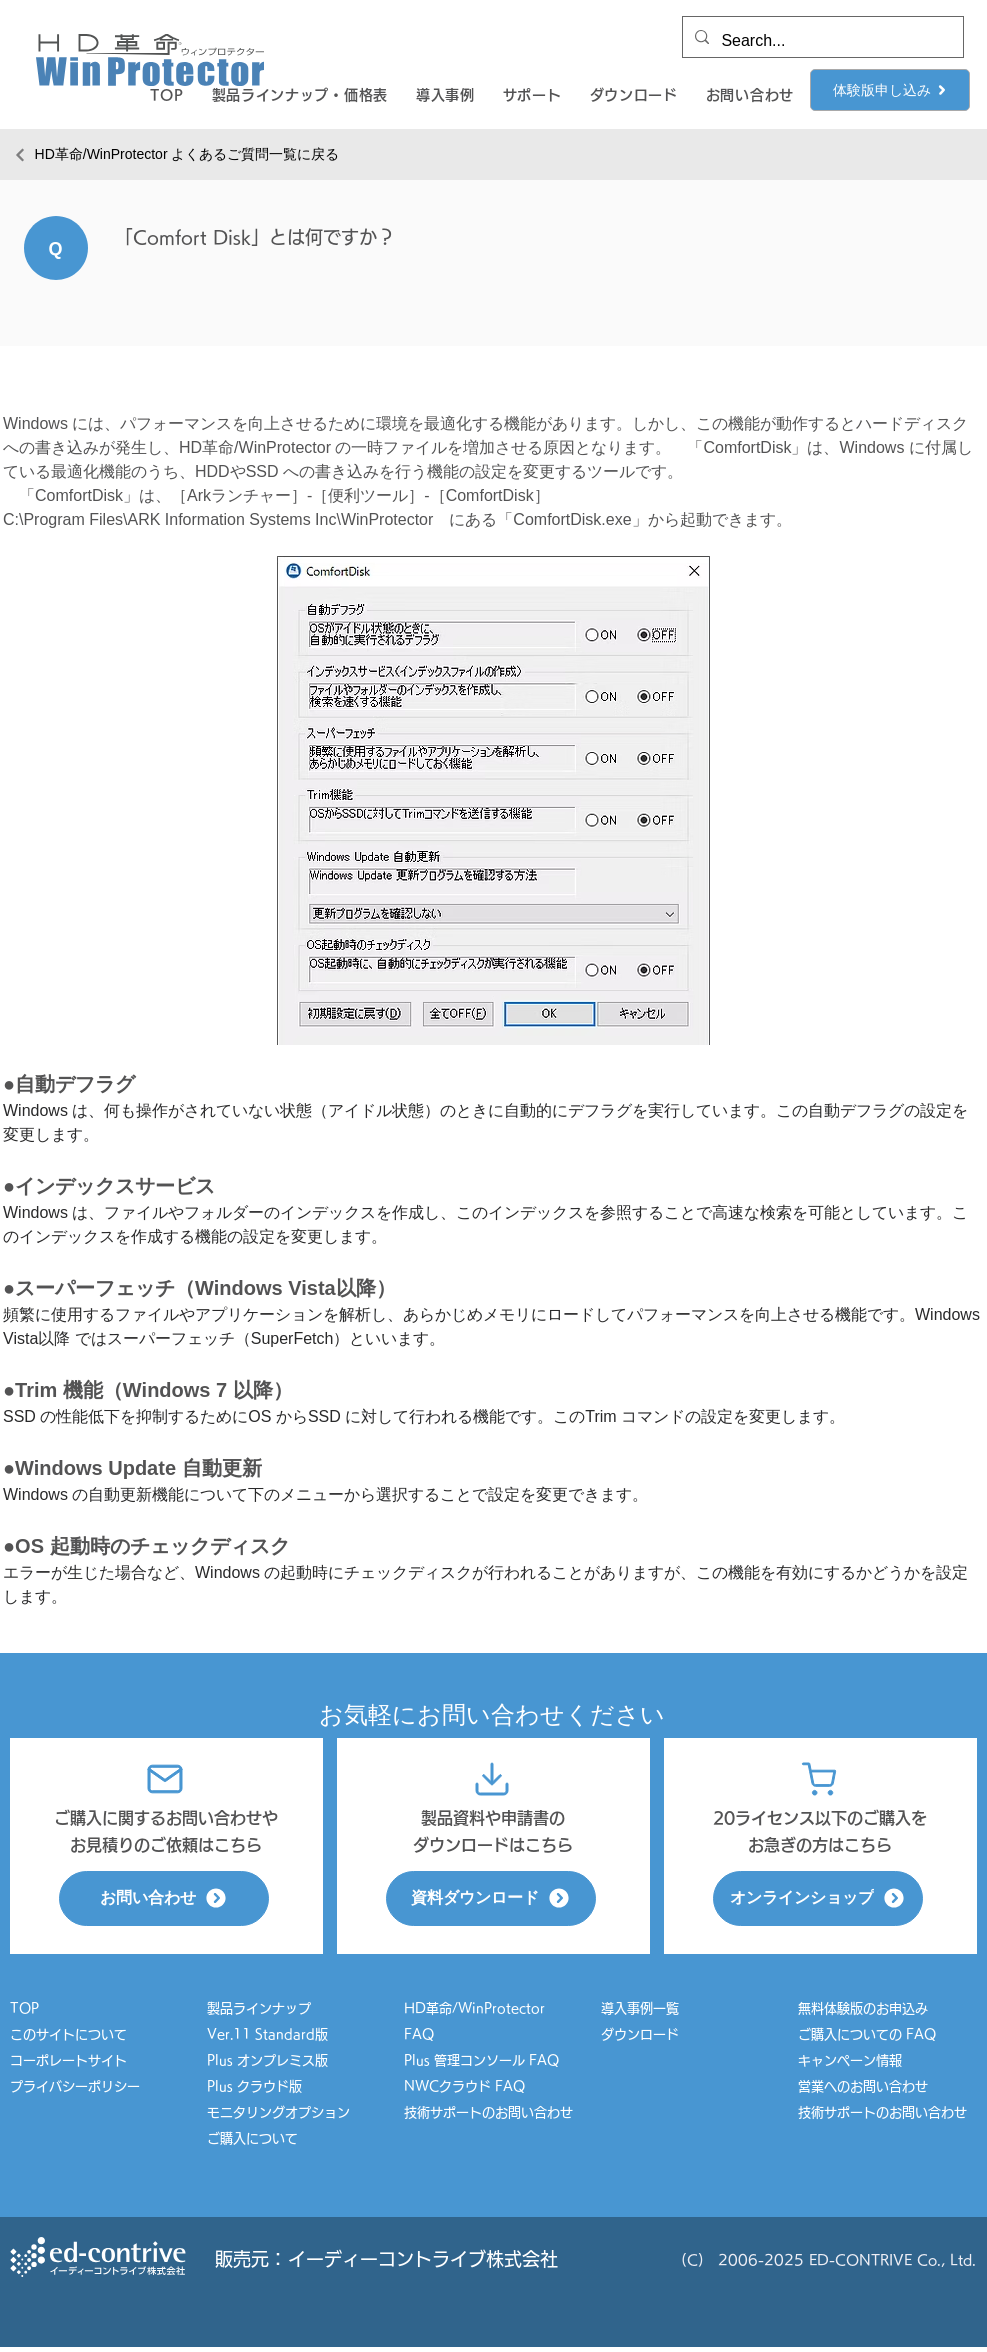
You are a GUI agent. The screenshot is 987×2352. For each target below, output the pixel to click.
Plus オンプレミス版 (267, 2060)
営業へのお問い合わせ (863, 2086)
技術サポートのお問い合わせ (488, 2112)
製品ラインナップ (259, 2008)
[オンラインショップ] (818, 1898)
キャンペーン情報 (856, 2060)
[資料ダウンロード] (491, 1898)
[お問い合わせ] (164, 1898)
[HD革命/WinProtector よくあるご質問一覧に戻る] (176, 154)
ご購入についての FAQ (867, 2034)
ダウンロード (640, 2034)
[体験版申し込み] (890, 90)
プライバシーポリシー (75, 2086)
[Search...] (821, 41)
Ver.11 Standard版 (267, 2034)
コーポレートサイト (68, 2060)
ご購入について (252, 2138)
